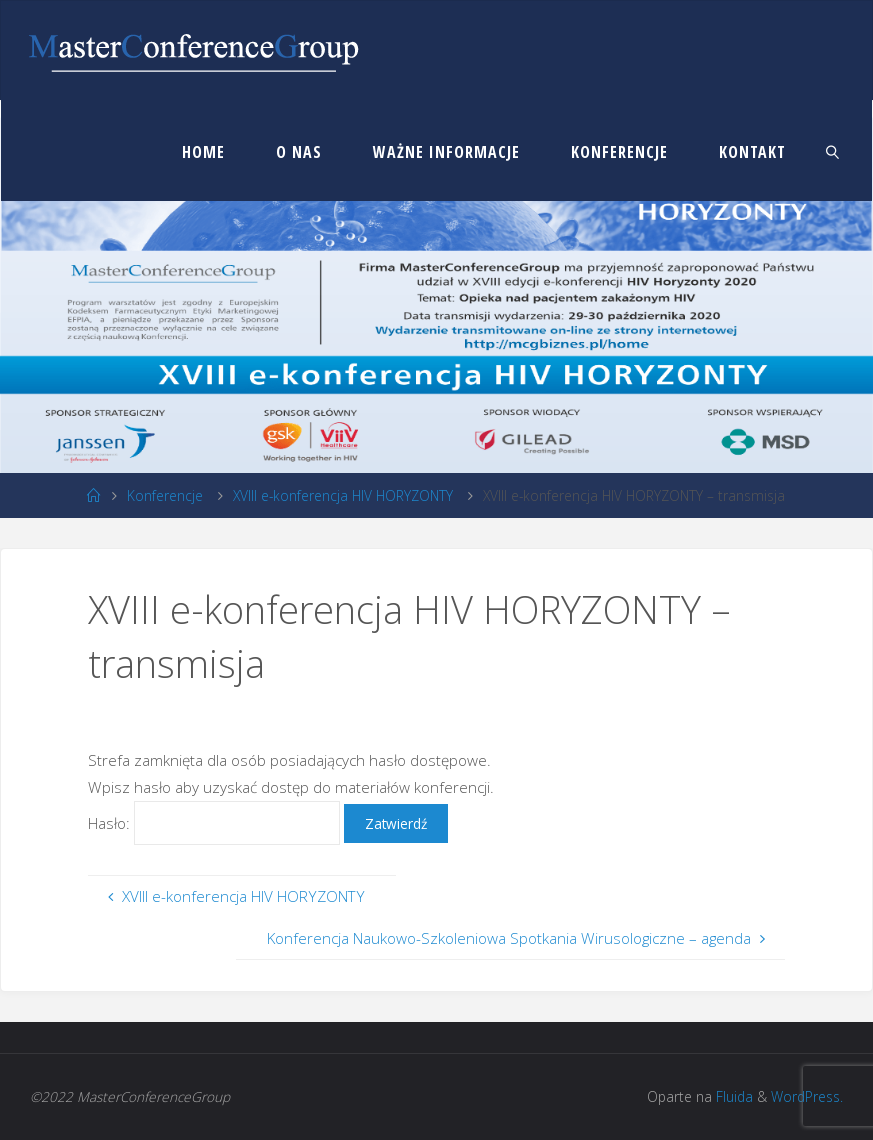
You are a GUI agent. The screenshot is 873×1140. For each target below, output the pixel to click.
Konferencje (165, 495)
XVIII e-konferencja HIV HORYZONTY (343, 495)
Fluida (732, 1096)
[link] (833, 151)
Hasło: (216, 823)
